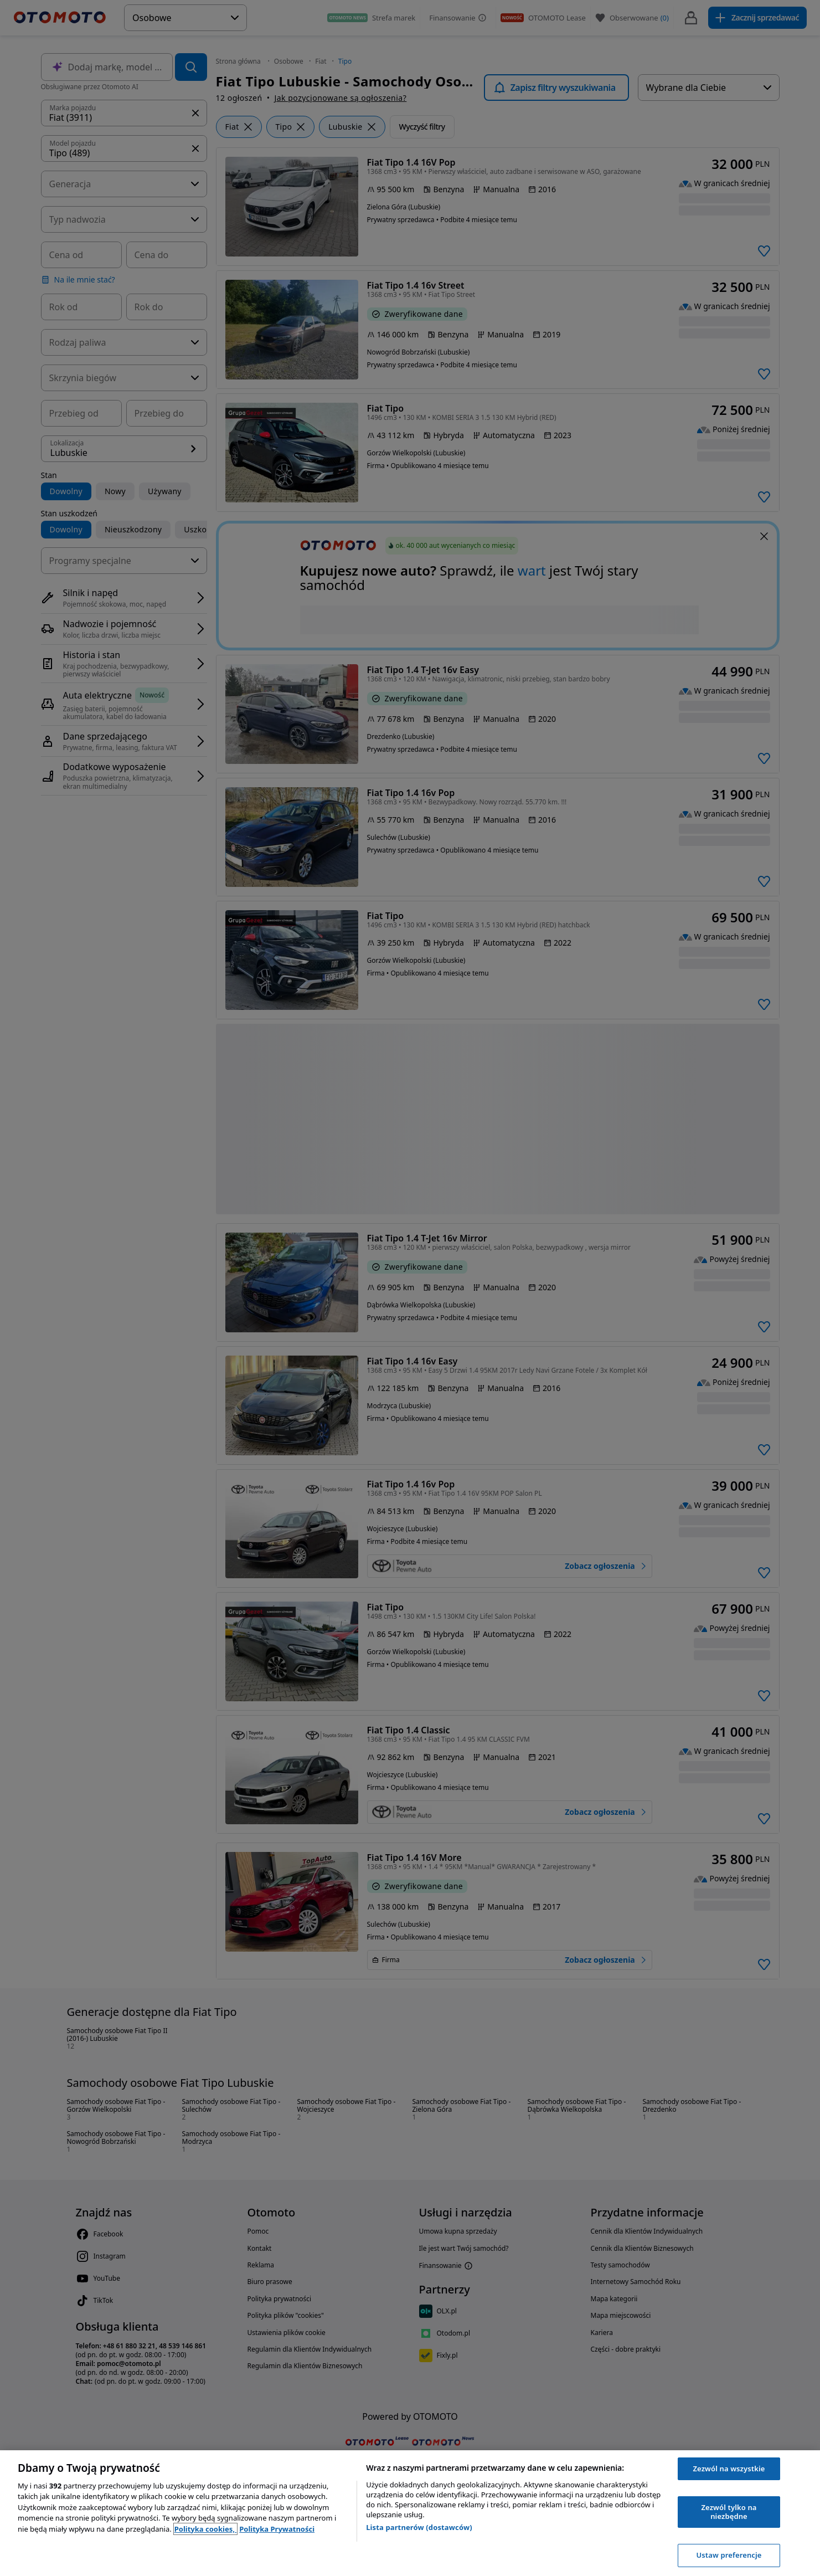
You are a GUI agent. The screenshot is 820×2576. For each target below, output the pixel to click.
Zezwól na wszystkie (729, 2469)
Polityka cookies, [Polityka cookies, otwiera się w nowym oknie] (205, 2529)
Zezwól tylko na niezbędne (728, 2511)
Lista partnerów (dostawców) (419, 2527)
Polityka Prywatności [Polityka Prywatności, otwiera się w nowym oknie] (276, 2529)
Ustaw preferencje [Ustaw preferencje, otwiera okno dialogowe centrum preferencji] (728, 2555)
